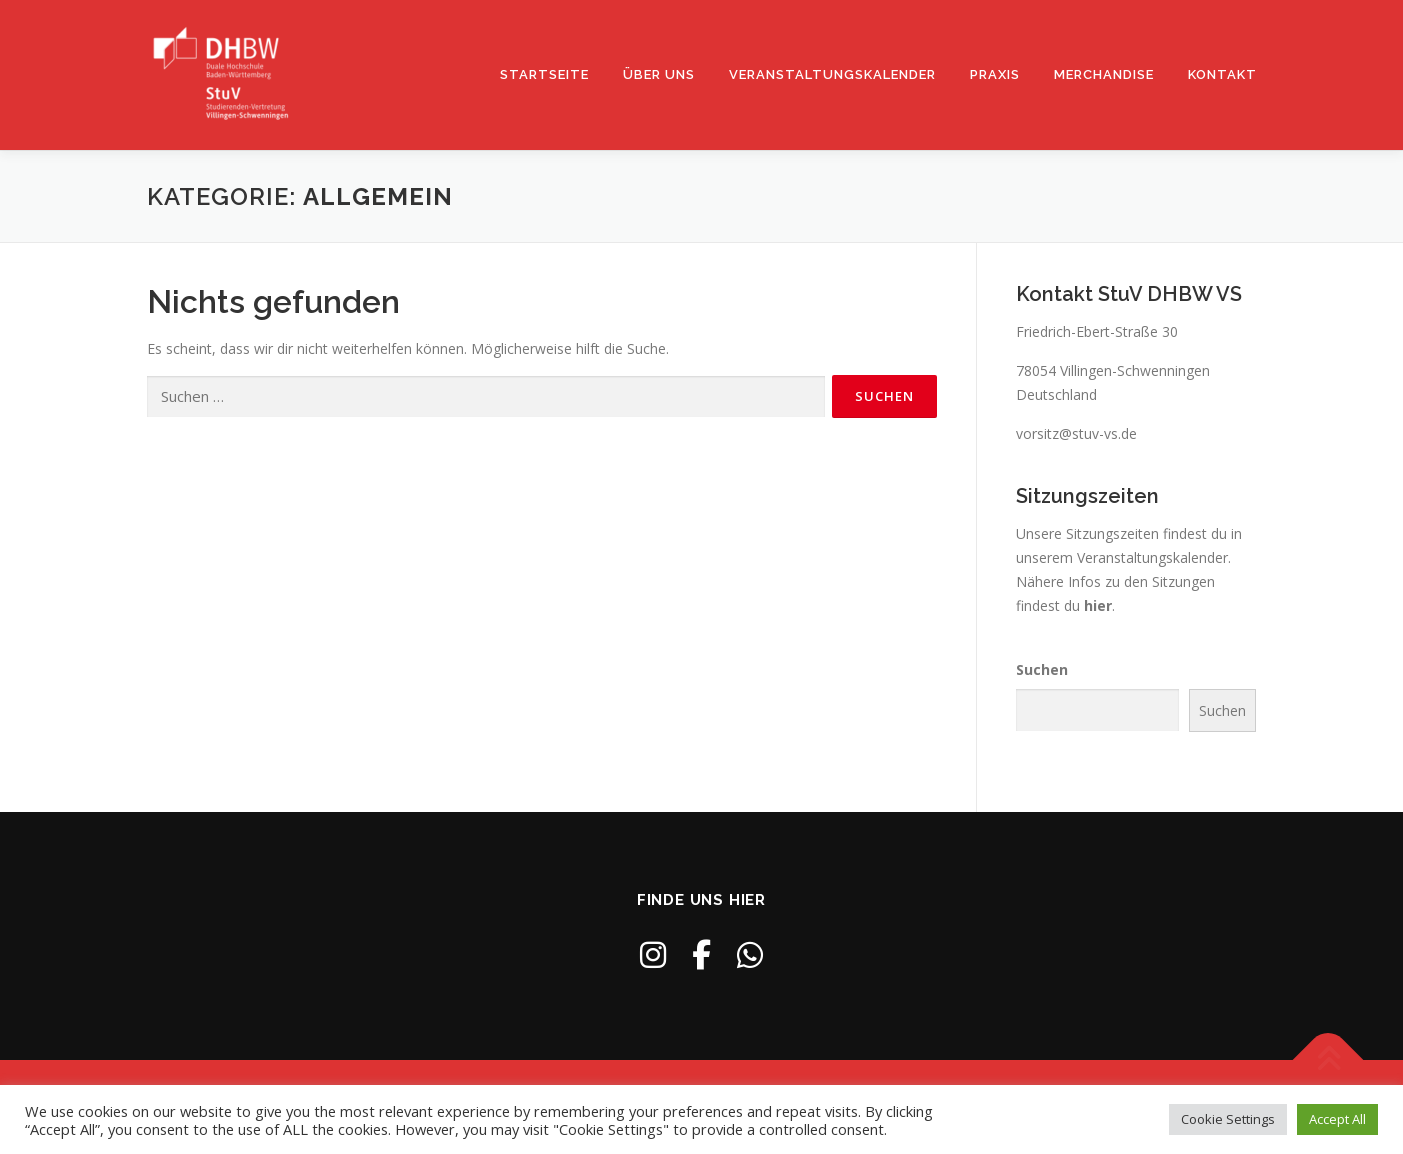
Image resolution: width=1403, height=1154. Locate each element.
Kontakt (1222, 74)
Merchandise (1104, 74)
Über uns (659, 74)
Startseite (544, 74)
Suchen (1042, 669)
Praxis (995, 74)
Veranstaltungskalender (832, 74)
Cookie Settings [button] (1228, 1119)
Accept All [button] (1337, 1119)
